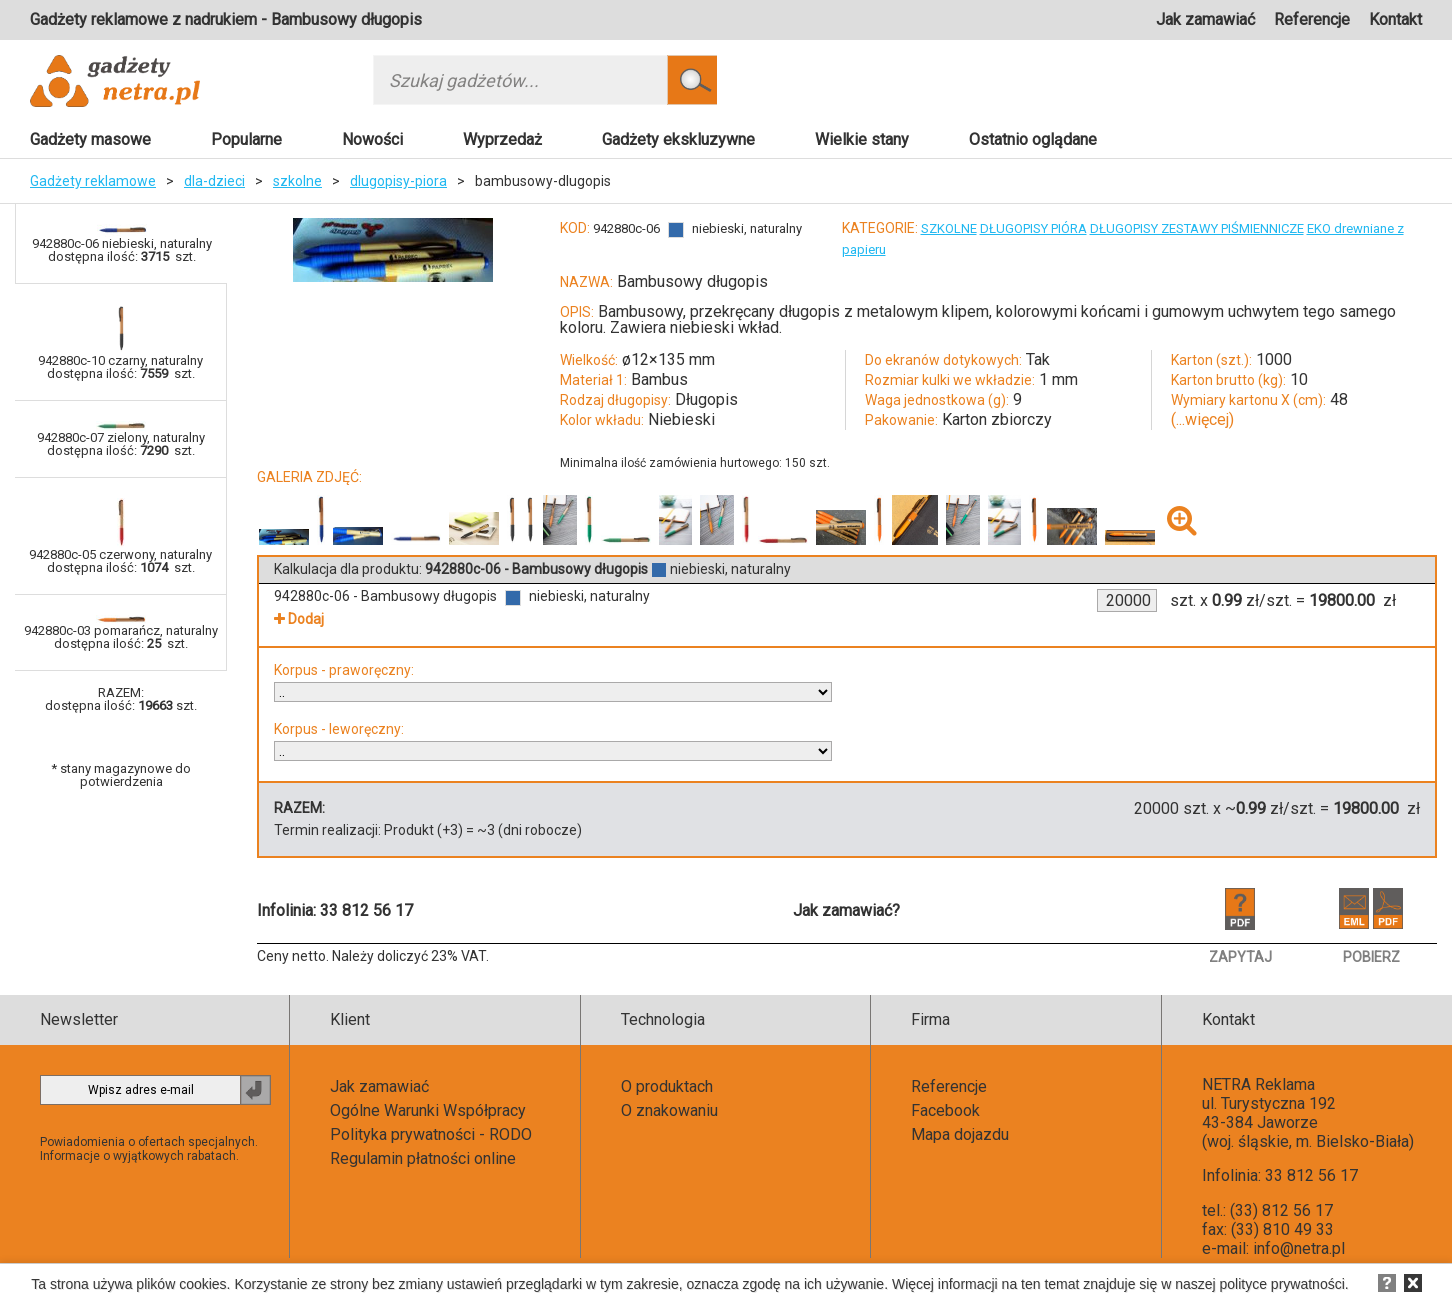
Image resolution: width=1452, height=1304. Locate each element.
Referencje (1312, 19)
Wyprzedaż (502, 139)
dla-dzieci (214, 181)
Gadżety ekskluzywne (678, 139)
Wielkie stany (862, 139)
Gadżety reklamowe (93, 181)
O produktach (667, 1086)
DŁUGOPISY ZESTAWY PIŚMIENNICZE (1197, 228)
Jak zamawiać (1205, 19)
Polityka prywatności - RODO (431, 1134)
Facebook (945, 1110)
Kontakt (1395, 19)
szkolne (297, 181)
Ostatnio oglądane (1033, 139)
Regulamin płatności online (423, 1158)
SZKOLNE (949, 228)
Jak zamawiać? (846, 910)
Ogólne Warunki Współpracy (428, 1110)
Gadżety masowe (90, 139)
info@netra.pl (1299, 1248)
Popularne (246, 139)
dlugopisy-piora (398, 181)
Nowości (372, 139)
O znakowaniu (669, 1110)
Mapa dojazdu (960, 1134)
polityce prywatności (1282, 1284)
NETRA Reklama (1258, 1084)
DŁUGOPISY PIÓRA (1033, 228)
